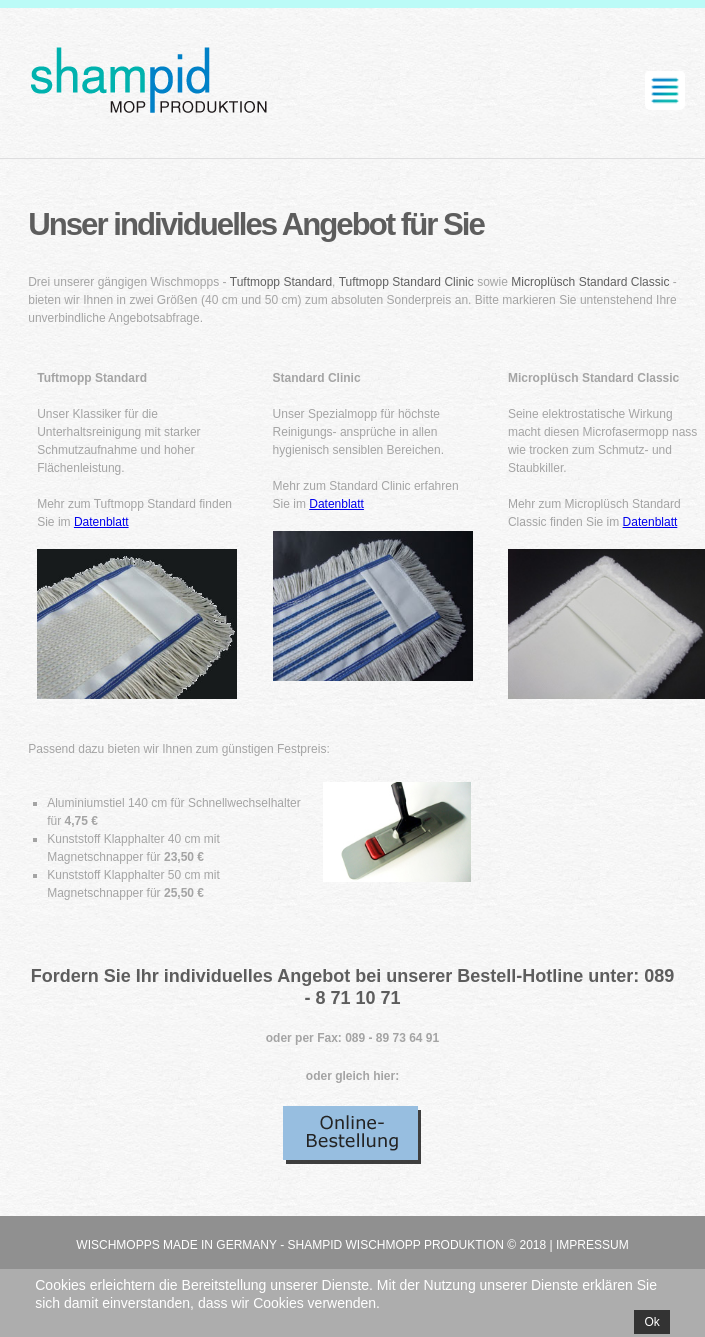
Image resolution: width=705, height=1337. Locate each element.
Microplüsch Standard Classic (590, 282)
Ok (651, 1322)
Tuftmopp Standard (281, 282)
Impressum (592, 1245)
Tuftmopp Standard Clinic (406, 282)
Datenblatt (101, 522)
